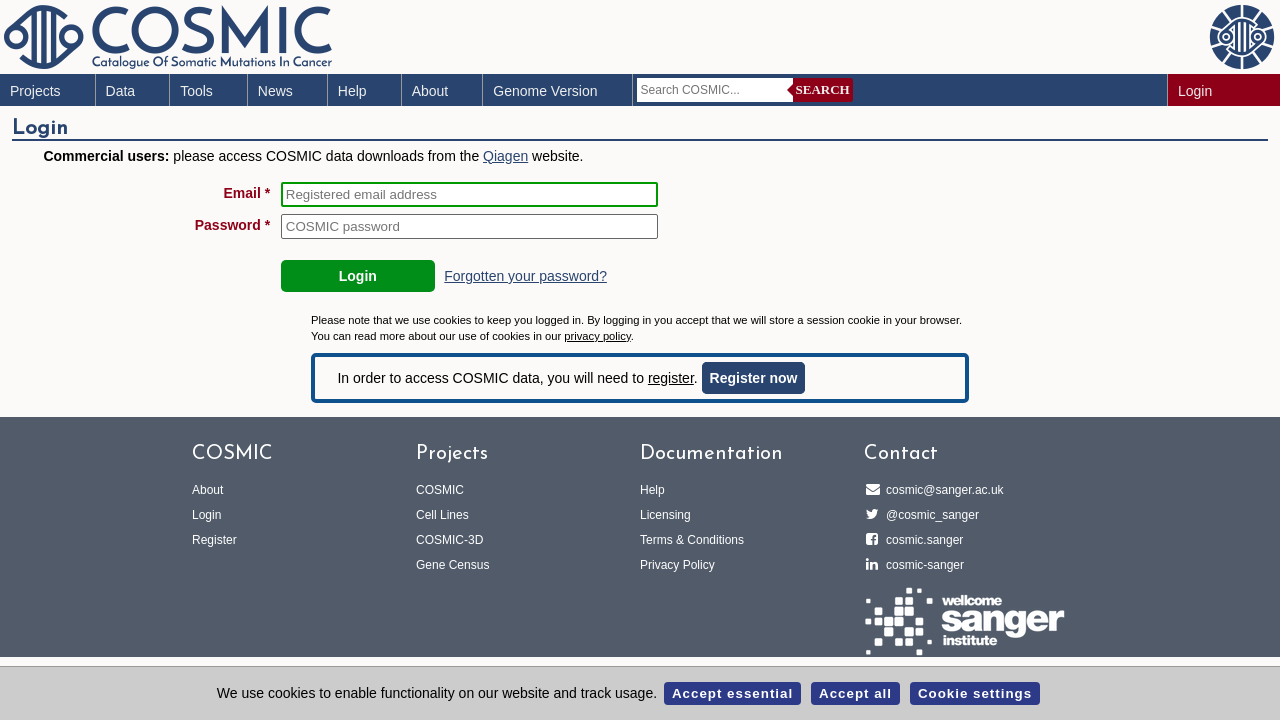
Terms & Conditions (692, 540)
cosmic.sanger (921, 540)
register (671, 378)
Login (1195, 91)
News (275, 91)
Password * (232, 225)
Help (352, 91)
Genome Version (545, 91)
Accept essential (732, 693)
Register (214, 540)
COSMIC (440, 490)
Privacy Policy (677, 565)
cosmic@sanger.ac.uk (942, 490)
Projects (35, 91)
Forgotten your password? (525, 276)
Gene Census (452, 565)
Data (121, 91)
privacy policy (597, 336)
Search (823, 89)
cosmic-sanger (922, 565)
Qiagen (505, 156)
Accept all (855, 693)
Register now (754, 378)
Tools (196, 91)
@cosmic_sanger (929, 515)
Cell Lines (442, 515)
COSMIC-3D (449, 540)
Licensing (665, 515)
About (430, 91)
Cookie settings (975, 693)
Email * (247, 193)
